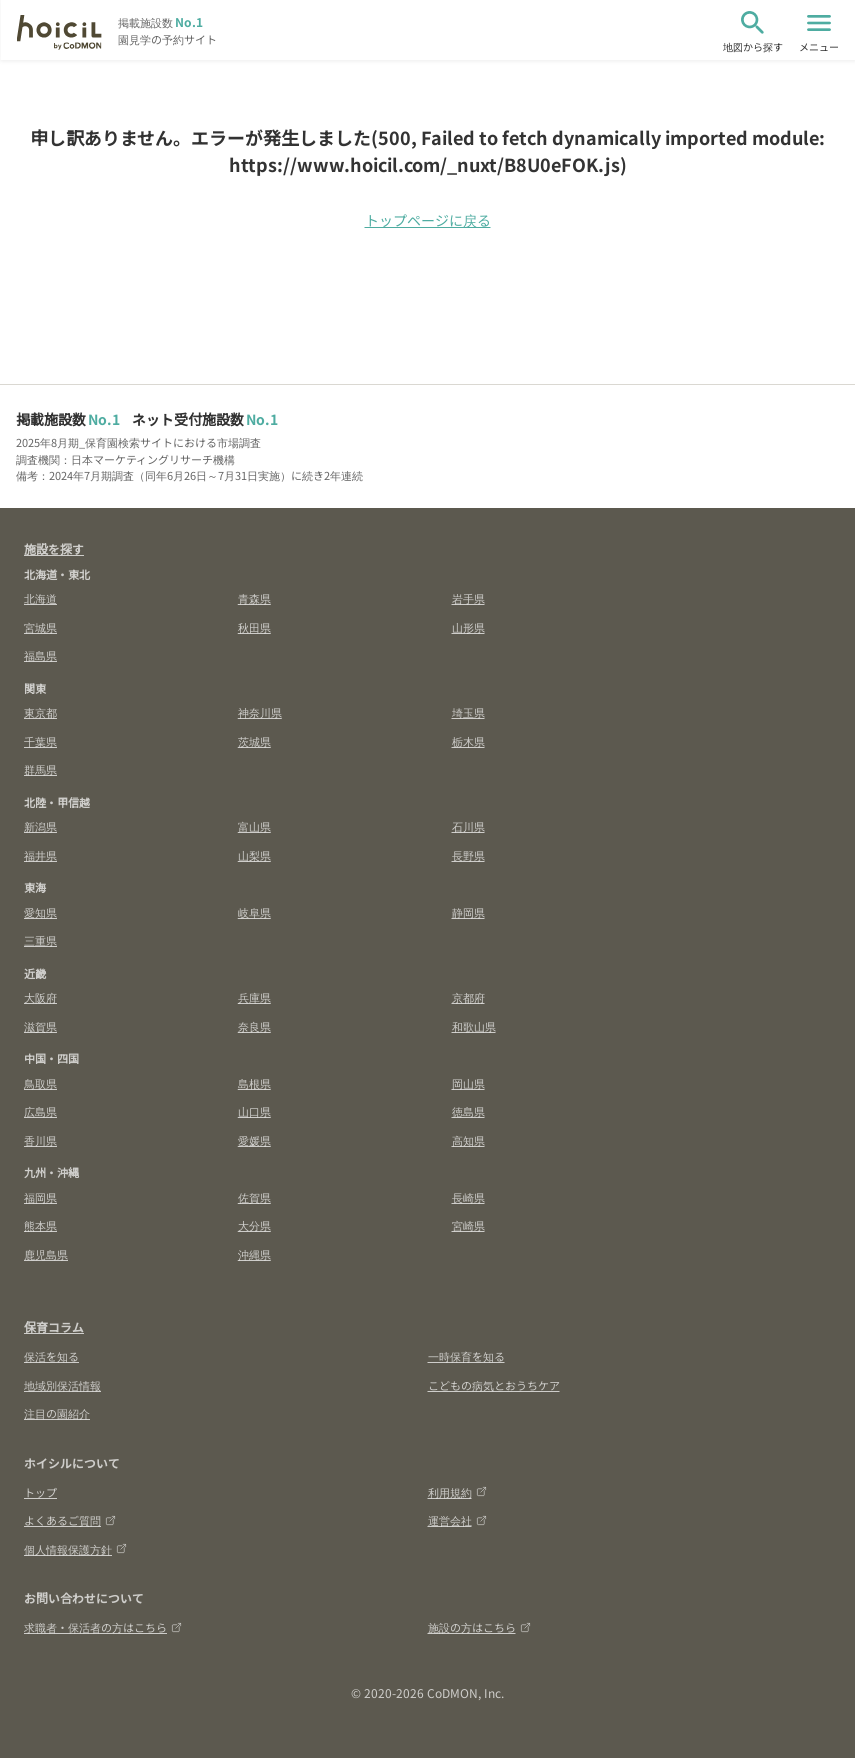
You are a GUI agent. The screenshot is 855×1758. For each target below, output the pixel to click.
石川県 (468, 826)
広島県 (40, 1111)
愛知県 (40, 912)
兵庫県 (254, 997)
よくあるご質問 (70, 1520)
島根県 (254, 1083)
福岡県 (40, 1197)
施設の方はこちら (479, 1627)
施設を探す (54, 548)
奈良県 (254, 1026)
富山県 (254, 826)
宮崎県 (468, 1225)
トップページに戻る (428, 220)
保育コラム (54, 1326)
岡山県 (468, 1083)
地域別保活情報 (62, 1385)
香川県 (40, 1140)
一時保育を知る (466, 1356)
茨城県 (254, 741)
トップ (40, 1492)
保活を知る (51, 1356)
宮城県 (40, 627)
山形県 (468, 627)
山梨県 (254, 855)
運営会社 (457, 1520)
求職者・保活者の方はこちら (103, 1627)
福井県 (40, 855)
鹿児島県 (46, 1254)
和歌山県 (474, 1026)
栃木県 (468, 741)
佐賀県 (254, 1197)
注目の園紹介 (57, 1413)
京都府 (468, 997)
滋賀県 (40, 1026)
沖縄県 (254, 1254)
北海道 (40, 598)
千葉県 (40, 741)
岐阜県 (254, 912)
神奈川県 (260, 712)
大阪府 (40, 997)
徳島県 (468, 1111)
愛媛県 (254, 1140)
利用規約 (457, 1492)
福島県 (40, 655)
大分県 (254, 1225)
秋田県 (254, 627)
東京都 (40, 712)
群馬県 (40, 769)
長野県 (468, 855)
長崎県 (468, 1197)
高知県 (468, 1140)
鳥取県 (40, 1083)
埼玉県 (468, 712)
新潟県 (40, 826)
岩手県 (468, 598)
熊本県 (40, 1225)
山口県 (254, 1111)
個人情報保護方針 (75, 1549)
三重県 (40, 940)
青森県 (254, 598)
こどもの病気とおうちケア (494, 1385)
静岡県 (468, 912)
